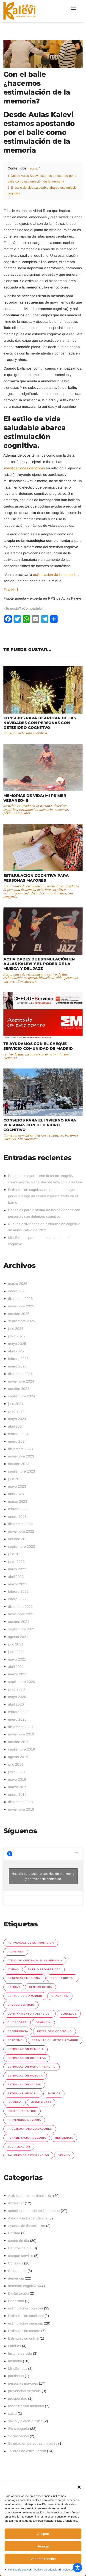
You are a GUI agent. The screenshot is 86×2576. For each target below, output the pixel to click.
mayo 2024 (17, 1419)
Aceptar (43, 2534)
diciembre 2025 (20, 1299)
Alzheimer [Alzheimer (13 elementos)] (16, 1951)
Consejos (10, 732)
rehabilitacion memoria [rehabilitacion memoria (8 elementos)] (27, 2137)
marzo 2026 (17, 1283)
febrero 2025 (18, 1359)
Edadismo (16, 2301)
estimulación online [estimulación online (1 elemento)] (24, 2084)
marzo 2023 (17, 1501)
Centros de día (20, 2248)
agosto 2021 (18, 1637)
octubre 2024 (18, 1389)
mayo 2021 (17, 1659)
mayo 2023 (17, 1486)
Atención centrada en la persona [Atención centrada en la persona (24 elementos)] (35, 1960)
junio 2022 (16, 1561)
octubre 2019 (18, 1742)
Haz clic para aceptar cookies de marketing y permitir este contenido (43, 1876)
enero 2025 (17, 1366)
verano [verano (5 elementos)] (64, 2155)
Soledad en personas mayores (32, 2443)
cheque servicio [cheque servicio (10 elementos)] (21, 2004)
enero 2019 (17, 1794)
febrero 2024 (18, 1434)
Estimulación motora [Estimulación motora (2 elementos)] (25, 2075)
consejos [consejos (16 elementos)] (69, 2013)
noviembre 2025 (21, 1306)
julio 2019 (15, 1764)
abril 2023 (16, 1494)
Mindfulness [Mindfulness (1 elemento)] (41, 2102)
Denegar (43, 2546)
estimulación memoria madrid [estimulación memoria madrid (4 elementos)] (31, 2066)
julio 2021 (15, 1644)
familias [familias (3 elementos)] (53, 2093)
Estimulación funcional (26, 2316)
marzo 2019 (17, 1787)
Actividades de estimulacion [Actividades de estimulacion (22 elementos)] (31, 1942)
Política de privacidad (47, 2569)
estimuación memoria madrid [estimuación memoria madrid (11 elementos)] (55, 2040)
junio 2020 (16, 1689)
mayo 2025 (17, 1344)
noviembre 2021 (21, 1614)
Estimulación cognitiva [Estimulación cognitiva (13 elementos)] (27, 2058)
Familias (14, 2346)
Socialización (18, 2436)
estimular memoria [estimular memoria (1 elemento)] (23, 2093)
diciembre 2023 (20, 1449)
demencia (28, 889)
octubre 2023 (18, 1464)
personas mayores (16, 812)
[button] (79, 2487)
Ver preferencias (43, 2559)
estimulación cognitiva (20, 893)
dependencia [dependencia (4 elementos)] (18, 2031)
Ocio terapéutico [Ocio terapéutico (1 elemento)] (22, 2111)
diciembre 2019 (20, 1727)
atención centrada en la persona (27, 805)
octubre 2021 (18, 1622)
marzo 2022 (17, 1584)
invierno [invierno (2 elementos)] (15, 2102)
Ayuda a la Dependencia (27, 2218)
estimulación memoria (36, 809)
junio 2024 (16, 1411)
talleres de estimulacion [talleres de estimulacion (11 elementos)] (28, 2155)
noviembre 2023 (21, 1456)
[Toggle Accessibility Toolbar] (77, 2568)
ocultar (34, 168)
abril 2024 (16, 1426)
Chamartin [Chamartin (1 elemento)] (59, 1995)
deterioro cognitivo (32, 732)
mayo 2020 (17, 1697)
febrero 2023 (18, 1509)
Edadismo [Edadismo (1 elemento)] (15, 2040)
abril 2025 (16, 1351)
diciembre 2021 (20, 1606)
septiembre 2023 (21, 1471)
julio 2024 (15, 1404)
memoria (61, 809)
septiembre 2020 (21, 1682)
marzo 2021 (17, 1674)
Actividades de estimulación (24, 885)
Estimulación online (23, 2338)
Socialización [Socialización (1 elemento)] (19, 2146)
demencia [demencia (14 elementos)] (43, 2022)
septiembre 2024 (21, 1396)
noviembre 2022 (21, 1531)
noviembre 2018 (21, 1809)
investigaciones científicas (24, 468)
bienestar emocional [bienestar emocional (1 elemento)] (25, 1978)
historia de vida (51, 977)
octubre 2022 (18, 1539)
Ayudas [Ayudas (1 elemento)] (13, 1969)
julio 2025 (15, 1328)
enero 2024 (17, 1441)
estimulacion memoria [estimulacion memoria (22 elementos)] (26, 2049)
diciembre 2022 (20, 1524)
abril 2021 (16, 1667)
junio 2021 (16, 1652)
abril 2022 (16, 1577)
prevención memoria (24, 2391)
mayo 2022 (17, 1569)
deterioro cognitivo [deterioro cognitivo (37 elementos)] (54, 2031)
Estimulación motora (24, 2331)
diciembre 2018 (20, 1802)
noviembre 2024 (21, 1381)
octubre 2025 (18, 1314)
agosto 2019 (18, 1757)
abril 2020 (16, 1704)
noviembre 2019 (21, 1734)
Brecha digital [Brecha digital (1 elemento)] (62, 1978)
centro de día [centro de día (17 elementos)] (40, 1987)
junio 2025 (16, 1336)
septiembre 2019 (21, 1749)
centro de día (57, 974)
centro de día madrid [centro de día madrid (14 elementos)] (25, 1995)
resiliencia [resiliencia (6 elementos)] (64, 2137)
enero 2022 (17, 1599)
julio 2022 (15, 1554)
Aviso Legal (70, 2569)
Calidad (14, 2233)
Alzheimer (16, 2203)
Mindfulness (17, 2368)
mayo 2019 (17, 1779)
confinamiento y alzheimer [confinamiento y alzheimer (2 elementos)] (30, 2013)
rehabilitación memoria (26, 2406)
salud (12, 2413)
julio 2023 (15, 1479)
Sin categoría (28, 981)
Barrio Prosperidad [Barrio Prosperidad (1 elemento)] (44, 1969)
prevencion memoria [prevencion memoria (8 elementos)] (24, 2119)
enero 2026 (17, 1291)
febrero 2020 (18, 1712)
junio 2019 (16, 1772)
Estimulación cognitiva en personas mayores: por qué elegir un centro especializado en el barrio (44, 1196)
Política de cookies (20, 2569)
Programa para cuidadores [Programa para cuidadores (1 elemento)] (30, 2128)
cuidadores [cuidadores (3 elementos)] (17, 2022)
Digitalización (18, 2293)
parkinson (16, 2376)
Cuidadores (17, 2271)
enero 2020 (17, 1719)
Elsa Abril (10, 590)
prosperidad (17, 2398)
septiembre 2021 (21, 1629)
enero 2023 (17, 1516)
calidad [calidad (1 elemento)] (14, 1987)
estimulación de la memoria (55, 575)
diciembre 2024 (20, 1374)
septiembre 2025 (21, 1321)
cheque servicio (36, 1054)
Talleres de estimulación (27, 2451)
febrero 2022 (18, 1591)
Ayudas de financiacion (26, 2226)
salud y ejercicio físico (25, 2421)
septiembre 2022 (21, 1546)
